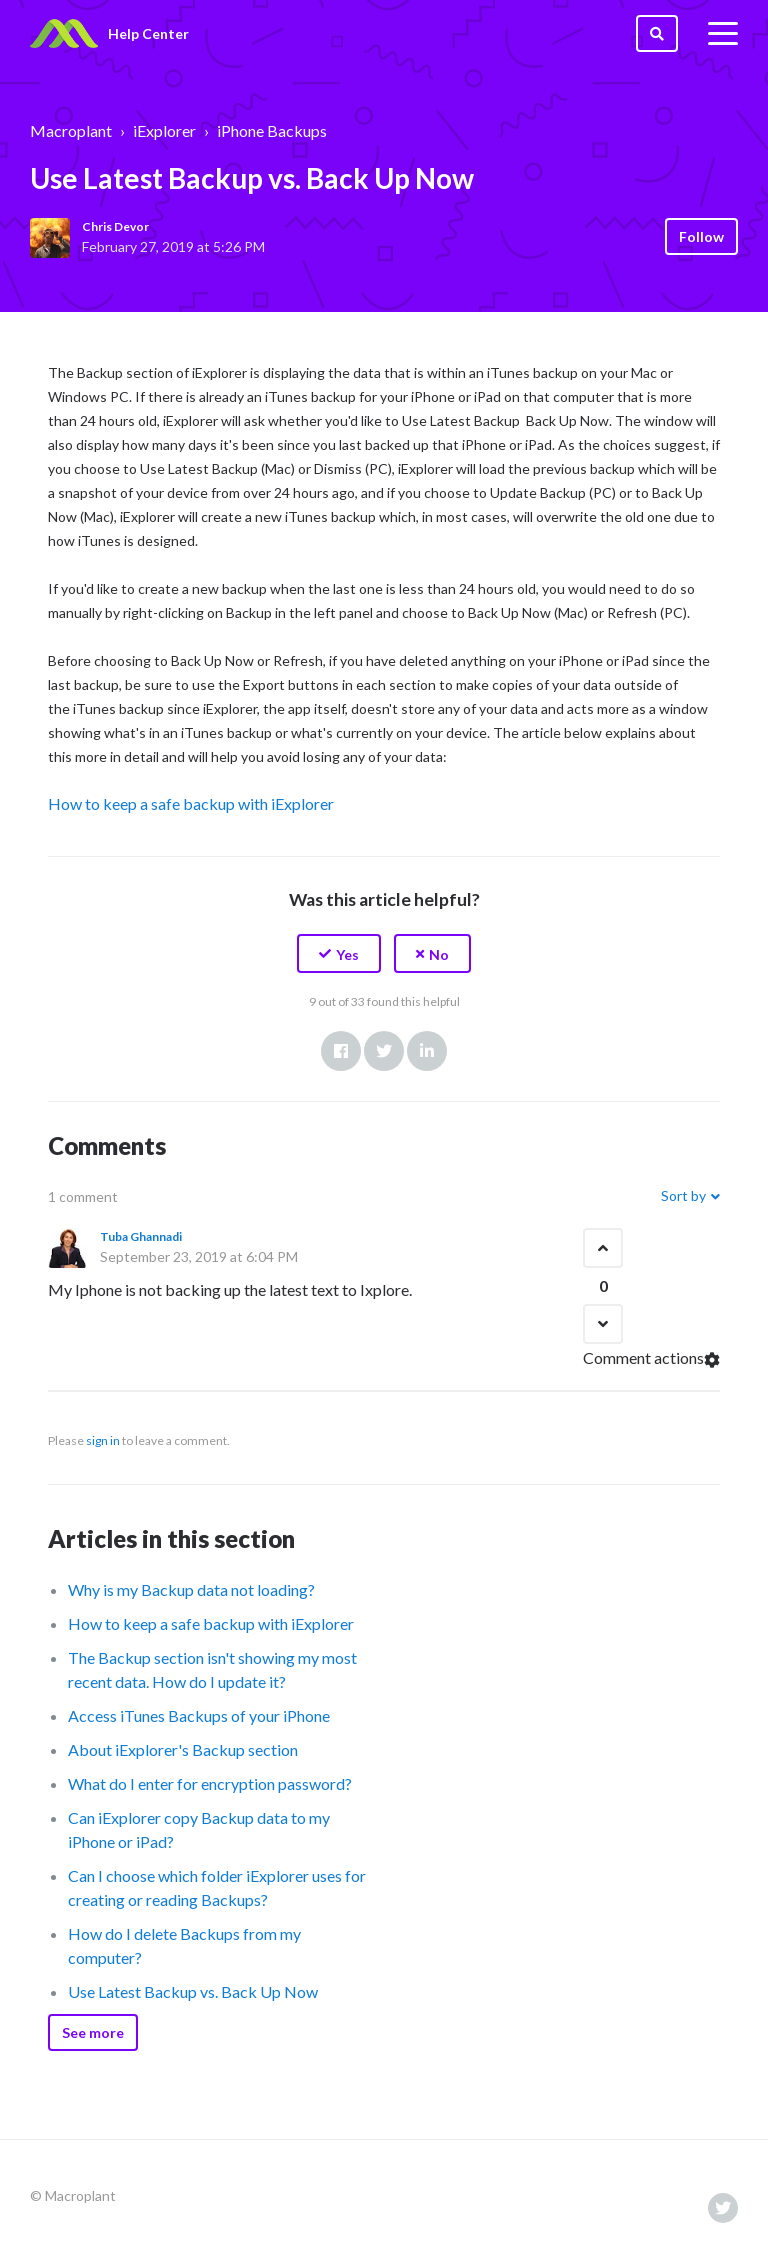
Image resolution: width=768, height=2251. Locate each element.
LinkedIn (427, 1051)
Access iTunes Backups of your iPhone (199, 1715)
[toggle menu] (723, 34)
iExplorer (164, 130)
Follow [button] (701, 236)
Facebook (341, 1051)
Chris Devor (115, 226)
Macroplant (71, 130)
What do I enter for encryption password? (210, 1783)
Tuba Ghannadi (141, 1236)
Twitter (384, 1051)
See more (93, 2032)
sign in (103, 1440)
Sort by (683, 1195)
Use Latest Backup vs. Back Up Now (193, 1991)
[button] (339, 953)
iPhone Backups (272, 130)
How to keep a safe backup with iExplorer (191, 803)
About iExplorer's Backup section (183, 1749)
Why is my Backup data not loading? (191, 1589)
